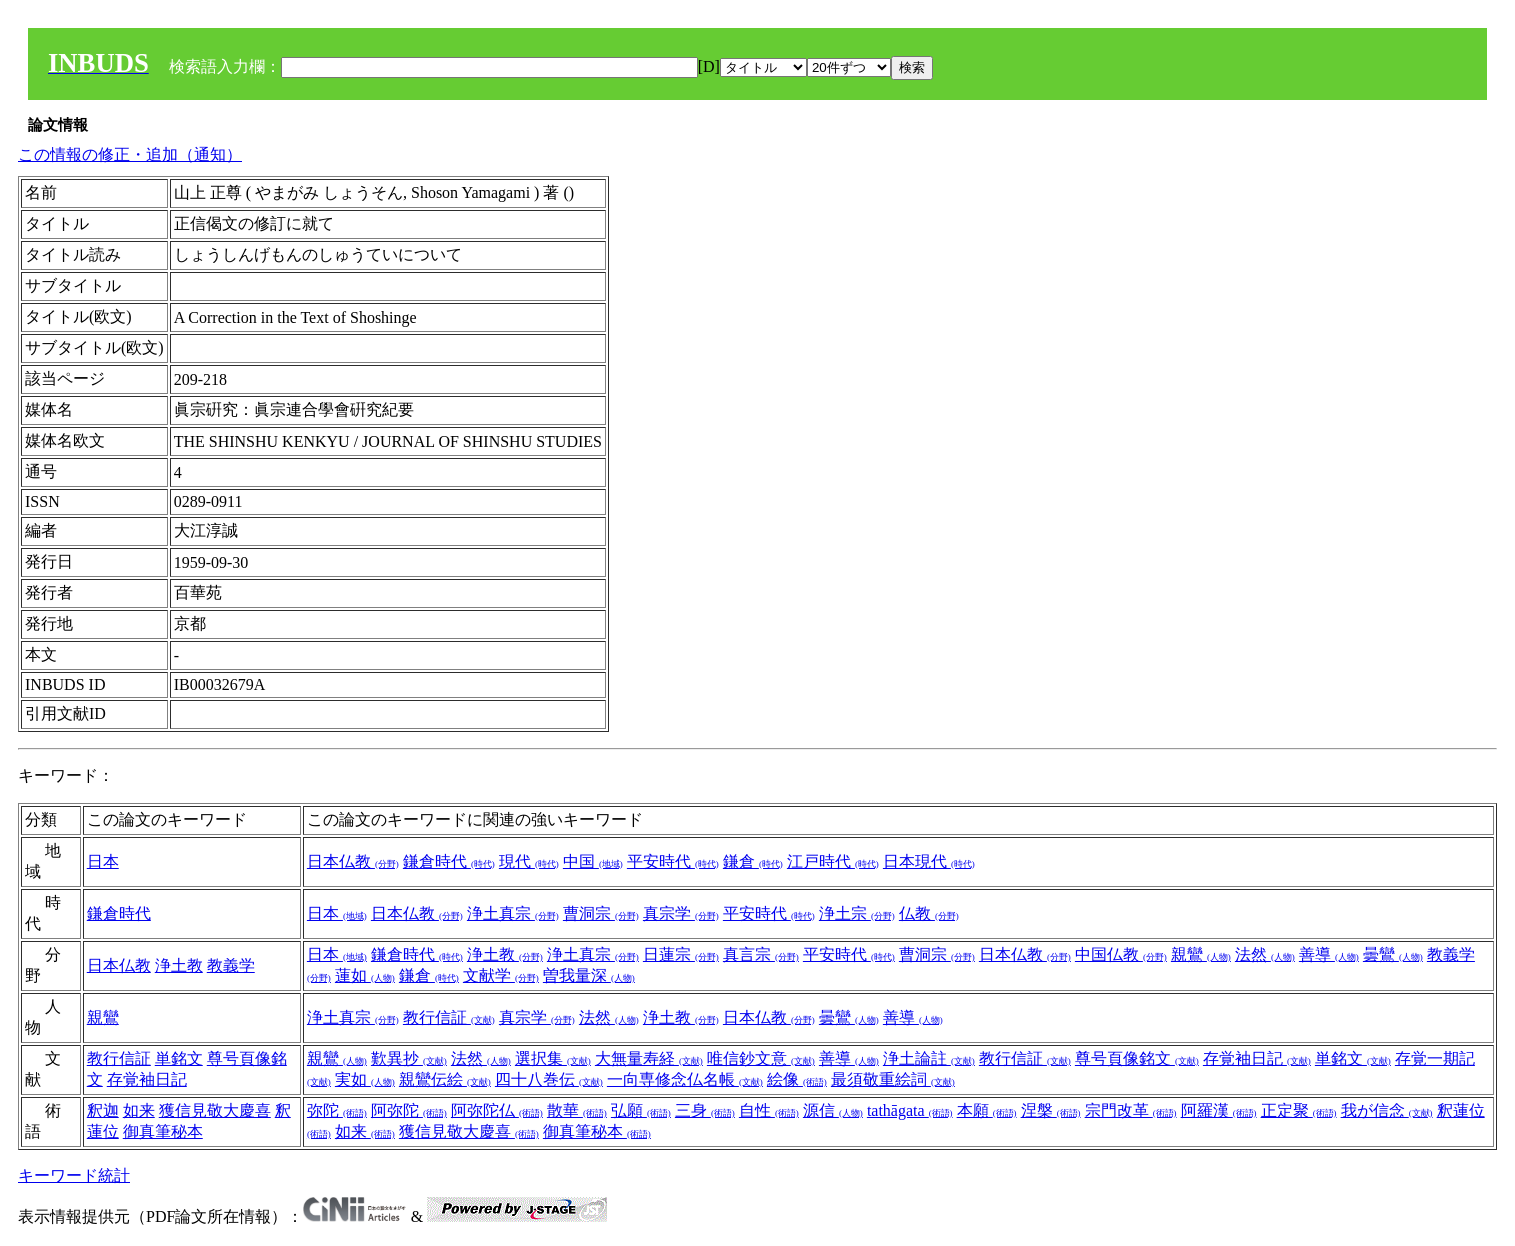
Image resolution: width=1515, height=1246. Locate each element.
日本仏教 (353, 861)
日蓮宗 (681, 954)
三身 (705, 1110)
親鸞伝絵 (445, 1079)
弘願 (641, 1110)
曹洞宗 (601, 913)
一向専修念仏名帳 (685, 1079)
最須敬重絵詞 (893, 1079)
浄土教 (179, 965)
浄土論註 (929, 1058)
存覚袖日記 (147, 1079)
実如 (365, 1079)
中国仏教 (1121, 954)
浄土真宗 (513, 913)
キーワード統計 (74, 1175)
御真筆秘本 (163, 1131)
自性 (769, 1110)
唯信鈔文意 (761, 1058)
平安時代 (673, 861)
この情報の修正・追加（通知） (130, 154)
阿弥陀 (409, 1110)
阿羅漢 (1219, 1110)
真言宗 (761, 954)
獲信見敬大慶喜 (215, 1110)
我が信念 (1387, 1110)
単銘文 (179, 1058)
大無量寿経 (649, 1058)
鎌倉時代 (449, 861)
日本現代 (929, 861)
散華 (577, 1110)
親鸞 (1201, 954)
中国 (593, 861)
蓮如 (365, 975)
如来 (139, 1110)
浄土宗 (857, 913)
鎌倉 (753, 861)
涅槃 (1051, 1110)
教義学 (231, 965)
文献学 (501, 975)
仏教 (929, 913)
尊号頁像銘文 (1137, 1058)
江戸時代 (833, 861)
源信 (833, 1110)
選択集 (553, 1058)
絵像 (797, 1079)
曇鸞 (1393, 954)
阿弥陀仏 (497, 1110)
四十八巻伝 (549, 1079)
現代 (529, 861)
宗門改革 (1131, 1110)
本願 (987, 1110)
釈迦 (103, 1110)
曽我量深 (589, 975)
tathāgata (910, 1110)
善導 (1329, 954)
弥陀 (337, 1110)
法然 (1265, 954)
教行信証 (449, 1017)
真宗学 (681, 913)
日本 (103, 861)
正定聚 (1299, 1110)
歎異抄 (409, 1058)
